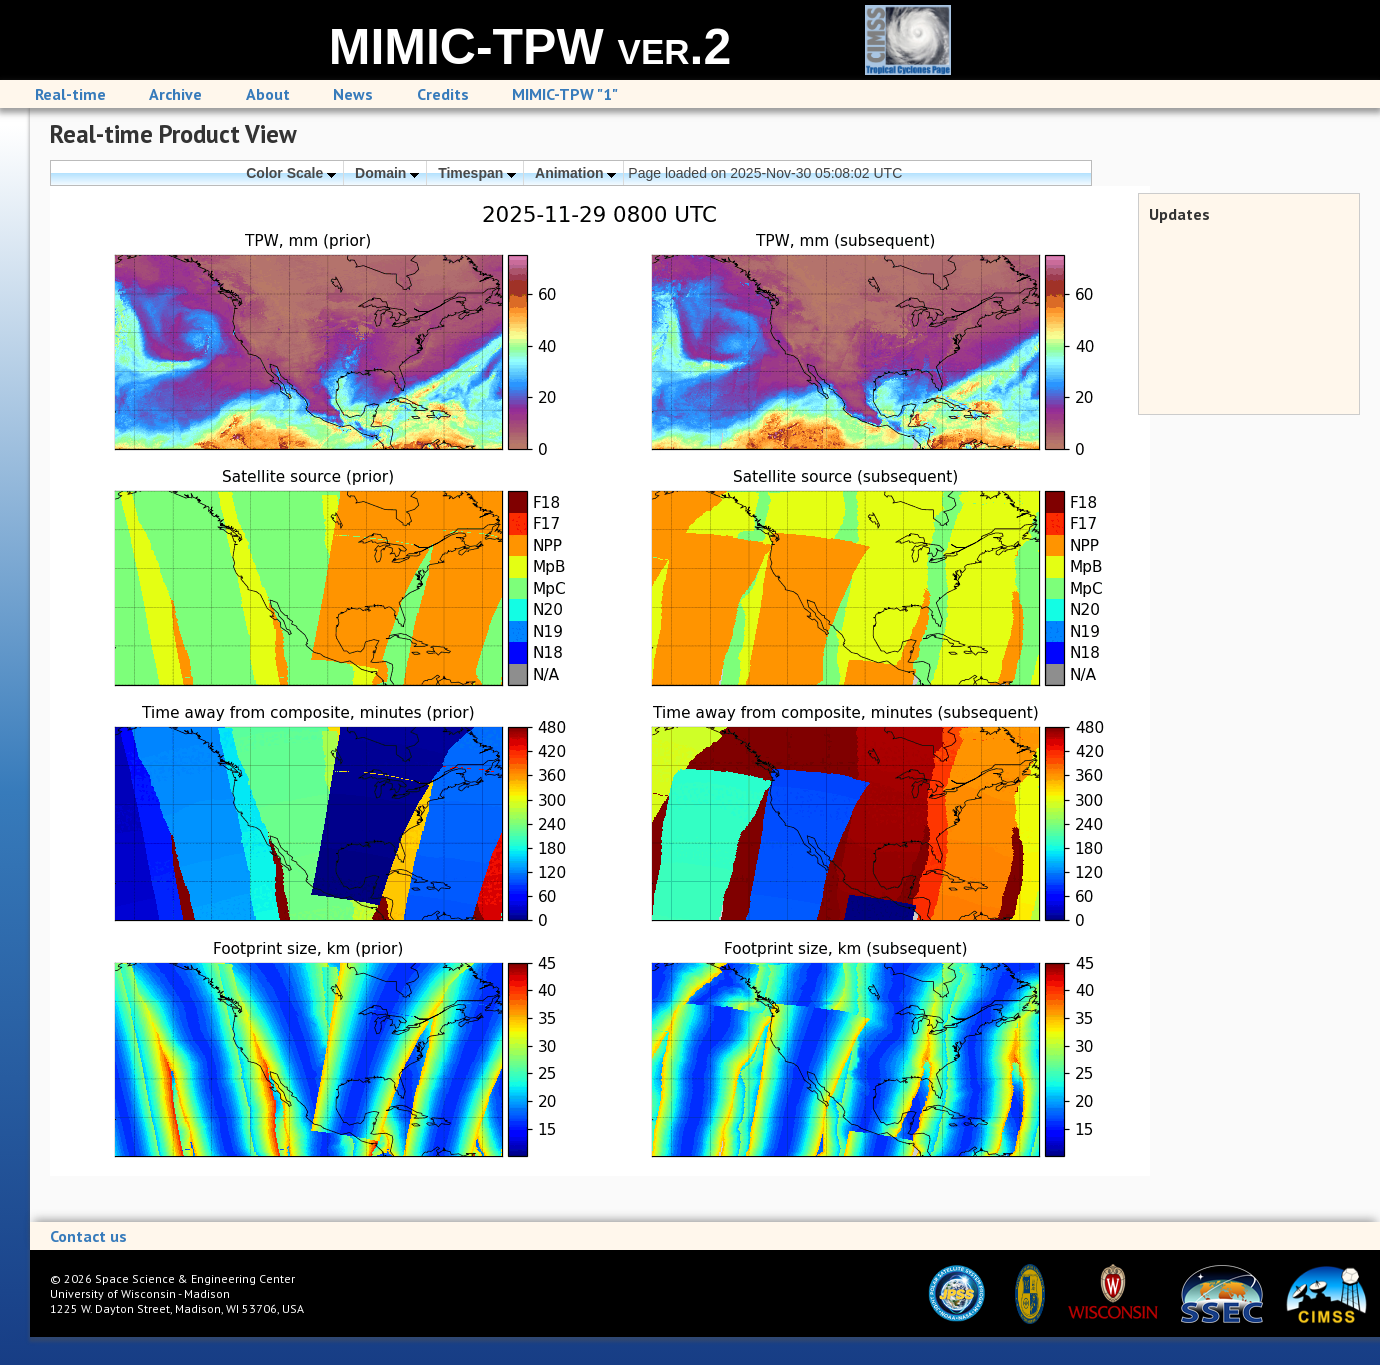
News (353, 94)
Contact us (88, 1236)
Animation (575, 173)
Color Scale (291, 173)
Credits (443, 94)
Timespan (477, 173)
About (268, 94)
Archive (175, 94)
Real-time (70, 94)
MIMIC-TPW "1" (565, 94)
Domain (387, 173)
